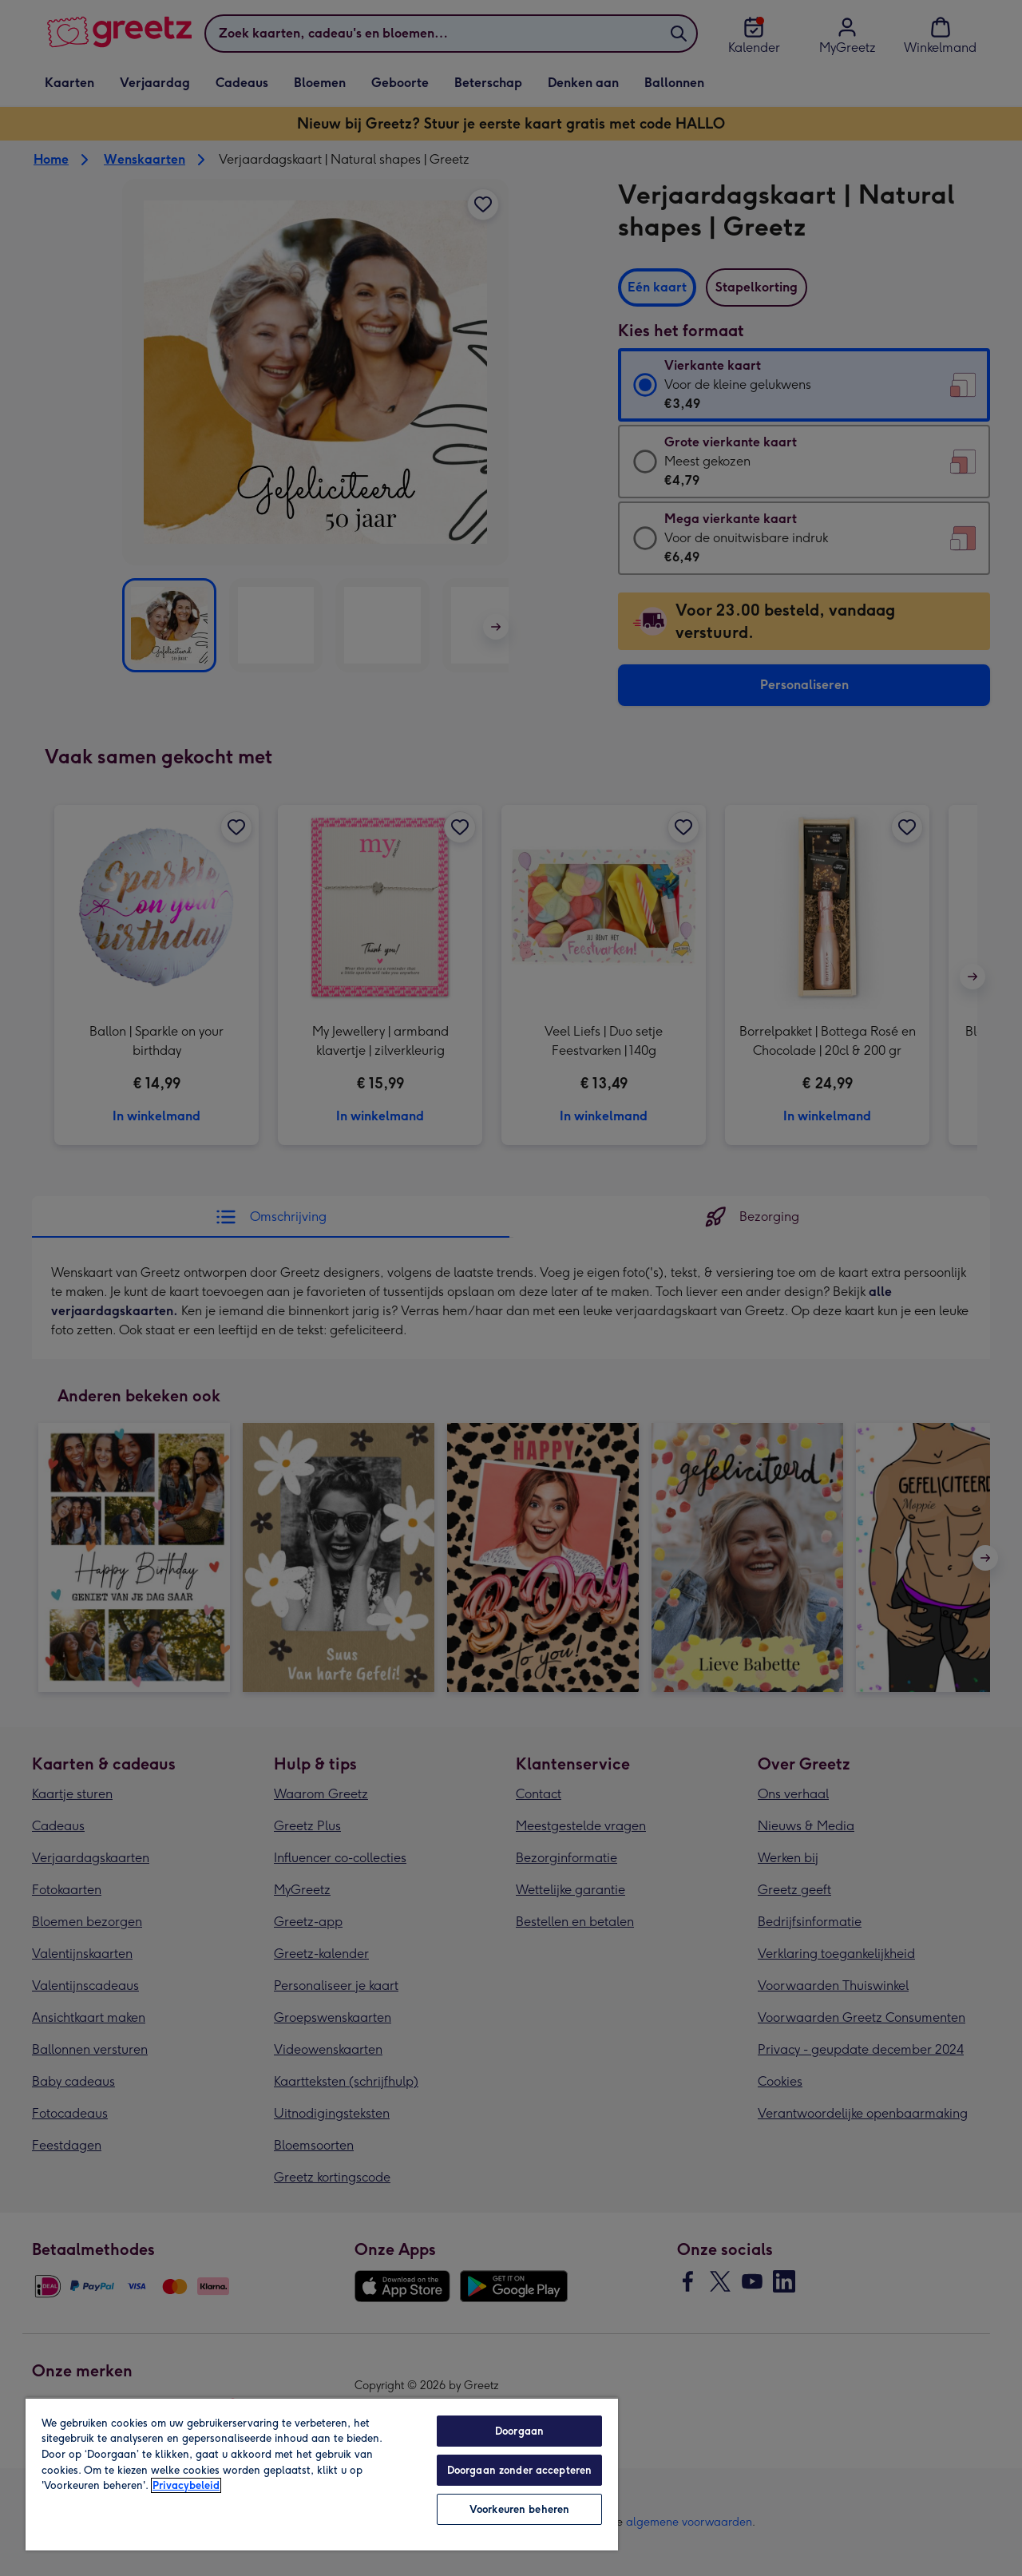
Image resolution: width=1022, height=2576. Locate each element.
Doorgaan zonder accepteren (519, 2470)
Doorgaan (519, 2431)
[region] (322, 2473)
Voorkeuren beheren (519, 2509)
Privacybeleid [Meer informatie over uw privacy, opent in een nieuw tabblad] (186, 2485)
